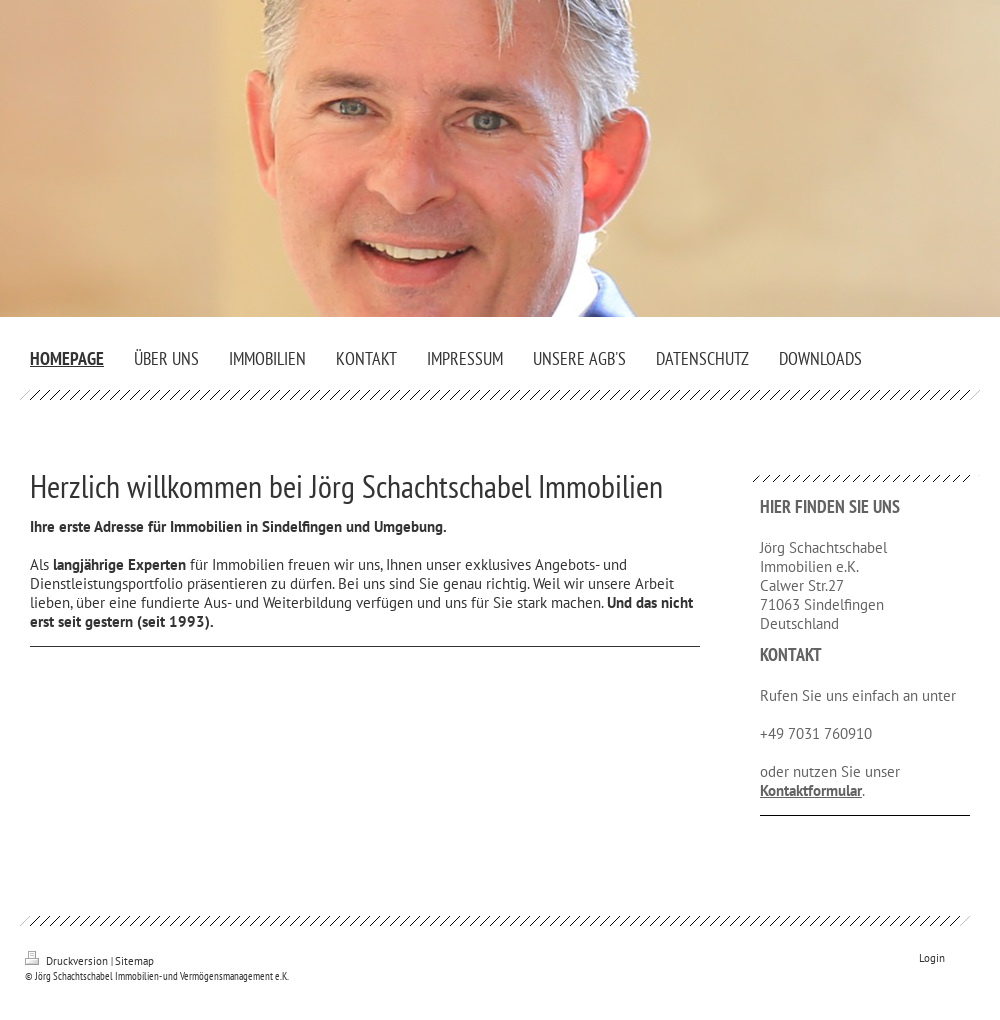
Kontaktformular (811, 790)
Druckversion (68, 961)
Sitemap (134, 961)
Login (932, 958)
